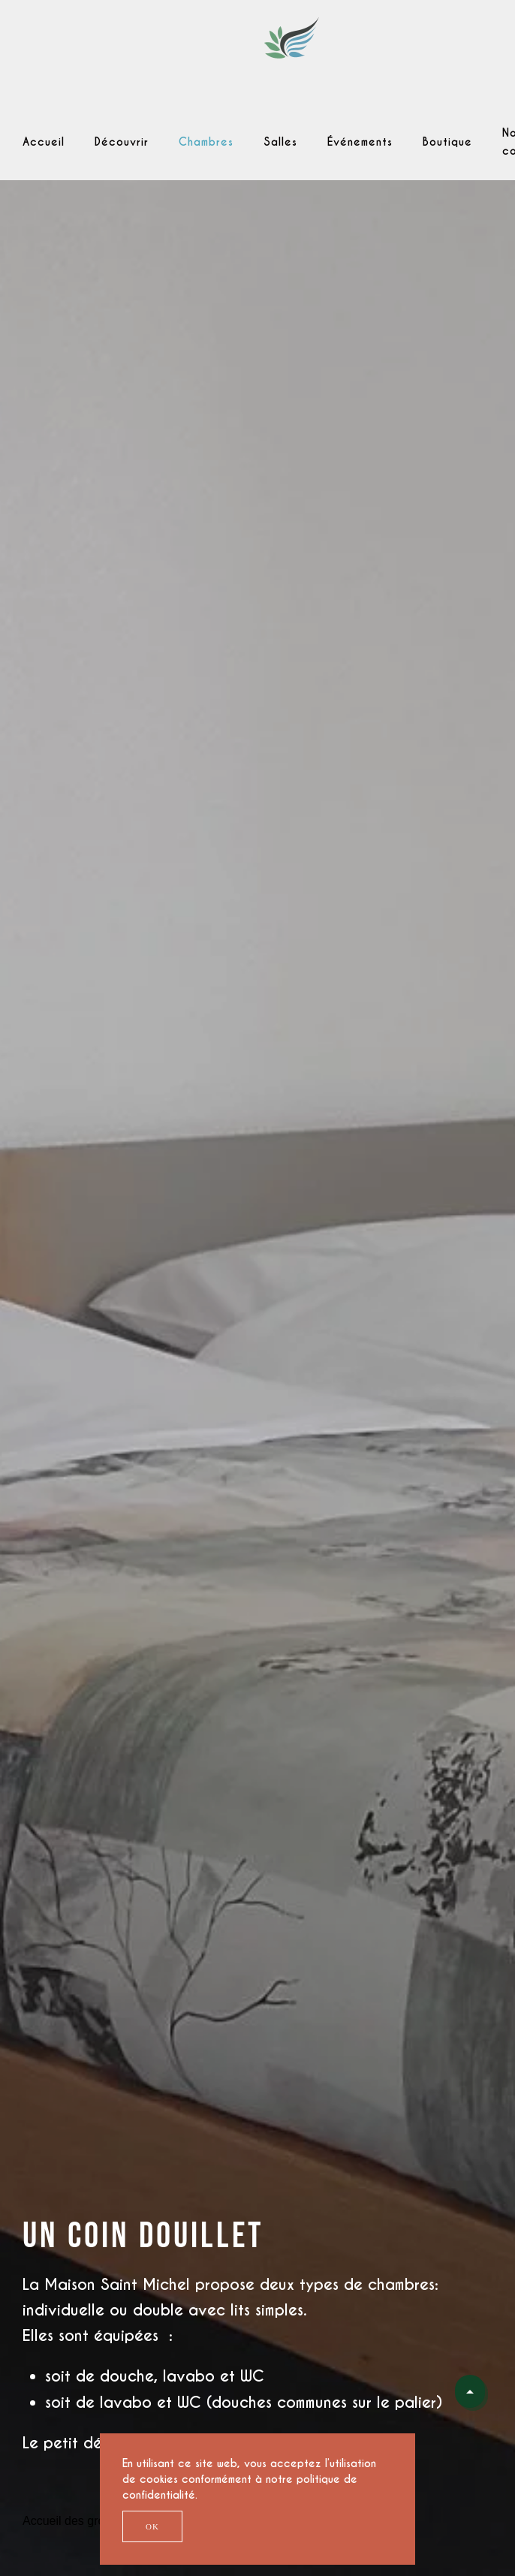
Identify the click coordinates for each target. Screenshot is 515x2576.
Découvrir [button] (122, 142)
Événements (360, 142)
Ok (152, 2526)
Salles (280, 142)
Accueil (44, 142)
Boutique (447, 142)
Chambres (206, 142)
